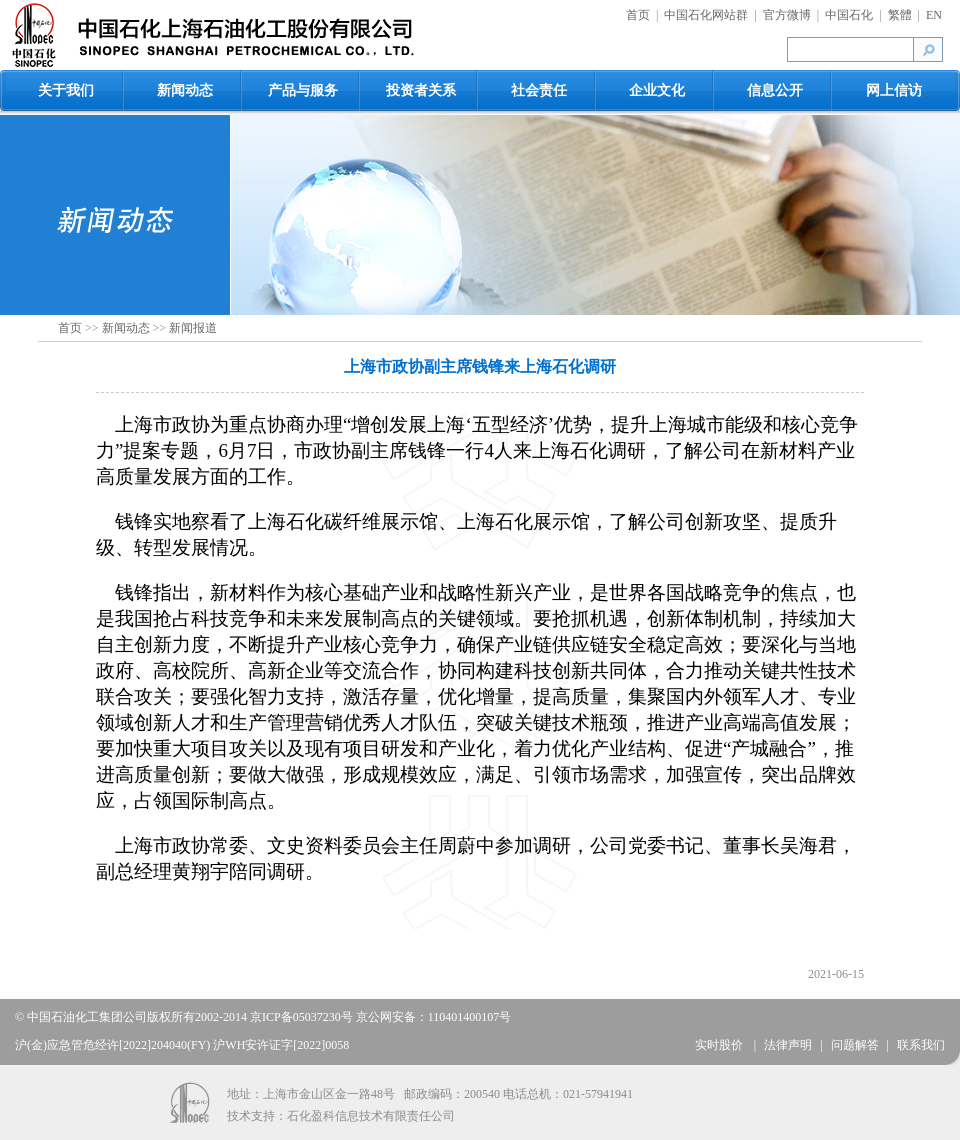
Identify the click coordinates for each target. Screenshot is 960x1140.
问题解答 (855, 1045)
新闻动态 (185, 90)
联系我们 (921, 1045)
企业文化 (657, 90)
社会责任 (539, 90)
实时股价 (720, 1045)
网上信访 (894, 90)
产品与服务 (303, 90)
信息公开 (775, 90)
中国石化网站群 (706, 15)
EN (934, 15)
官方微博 (787, 15)
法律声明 (788, 1045)
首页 (638, 15)
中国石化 (849, 15)
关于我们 (66, 90)
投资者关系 (421, 90)
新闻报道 (193, 328)
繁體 (900, 15)
